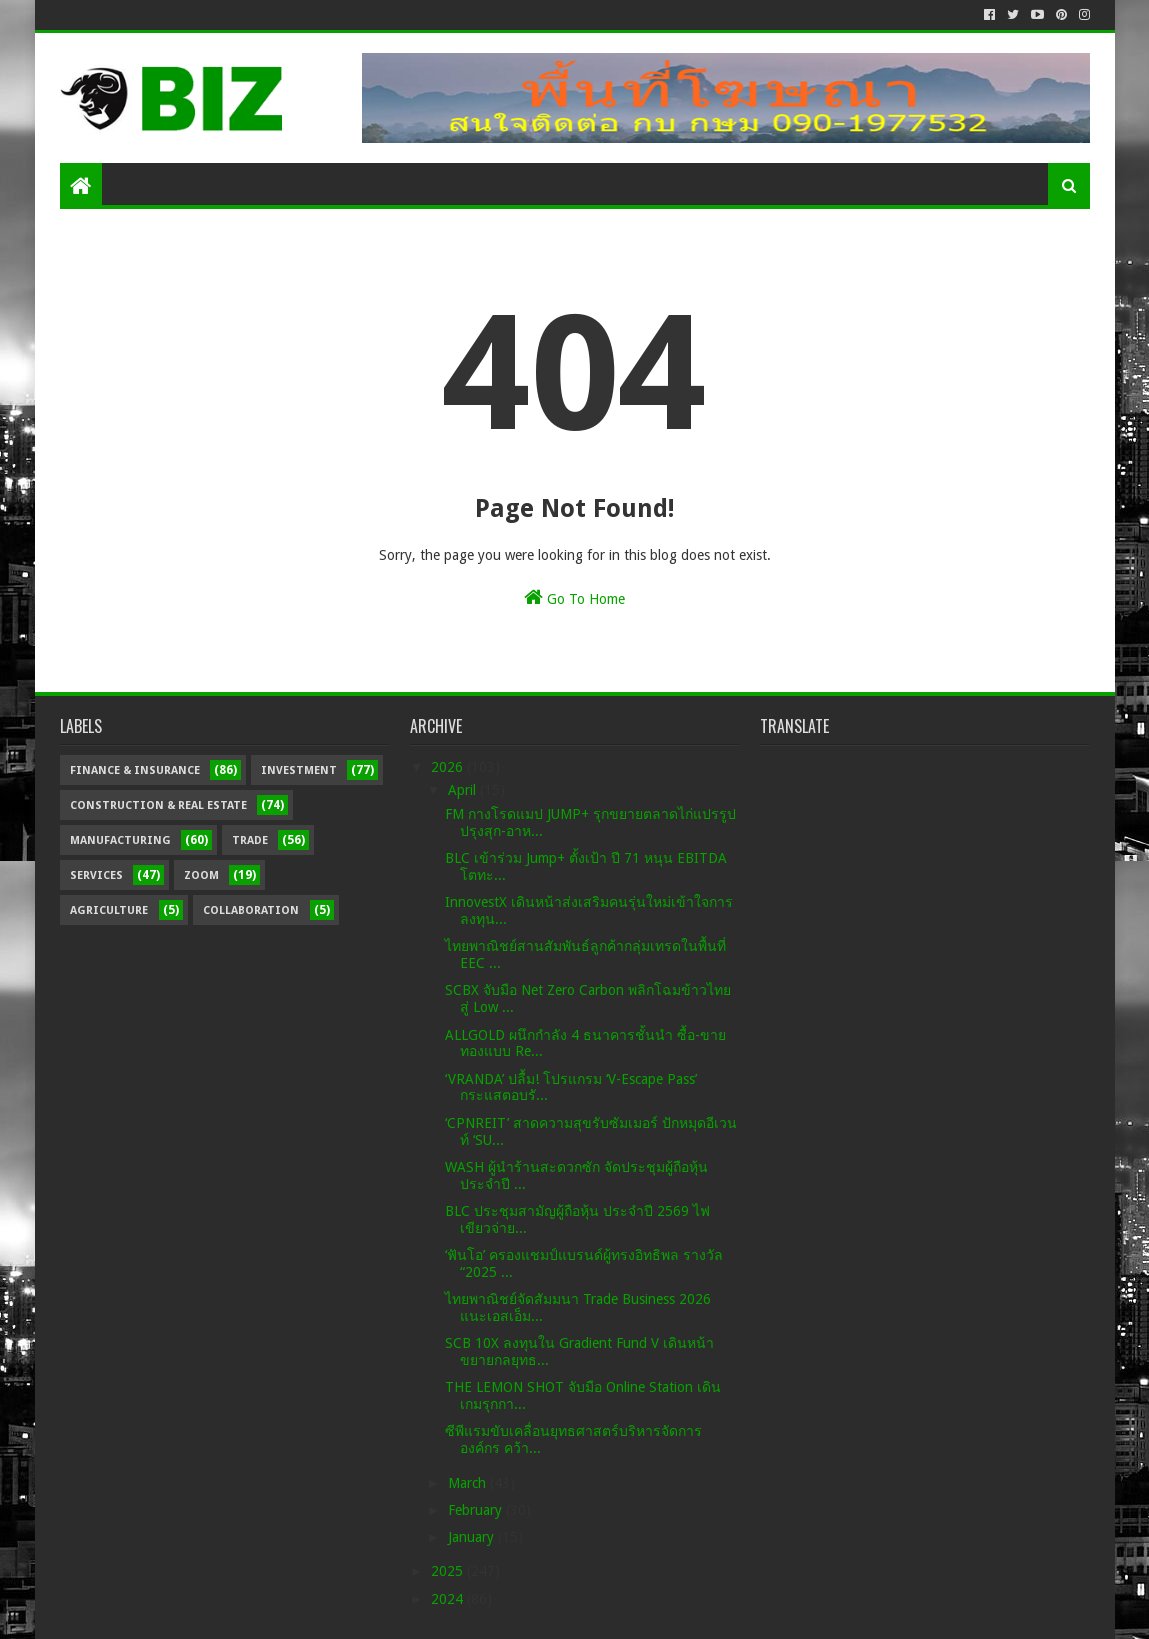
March (469, 1483)
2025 (449, 1571)
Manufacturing (120, 840)
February (477, 1510)
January (473, 1537)
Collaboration (251, 910)
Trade (250, 840)
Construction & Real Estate (158, 805)
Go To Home (574, 597)
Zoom (201, 875)
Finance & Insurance (135, 770)
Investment (299, 770)
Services (96, 875)
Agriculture (109, 910)
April (464, 790)
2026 (449, 767)
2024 (449, 1599)
